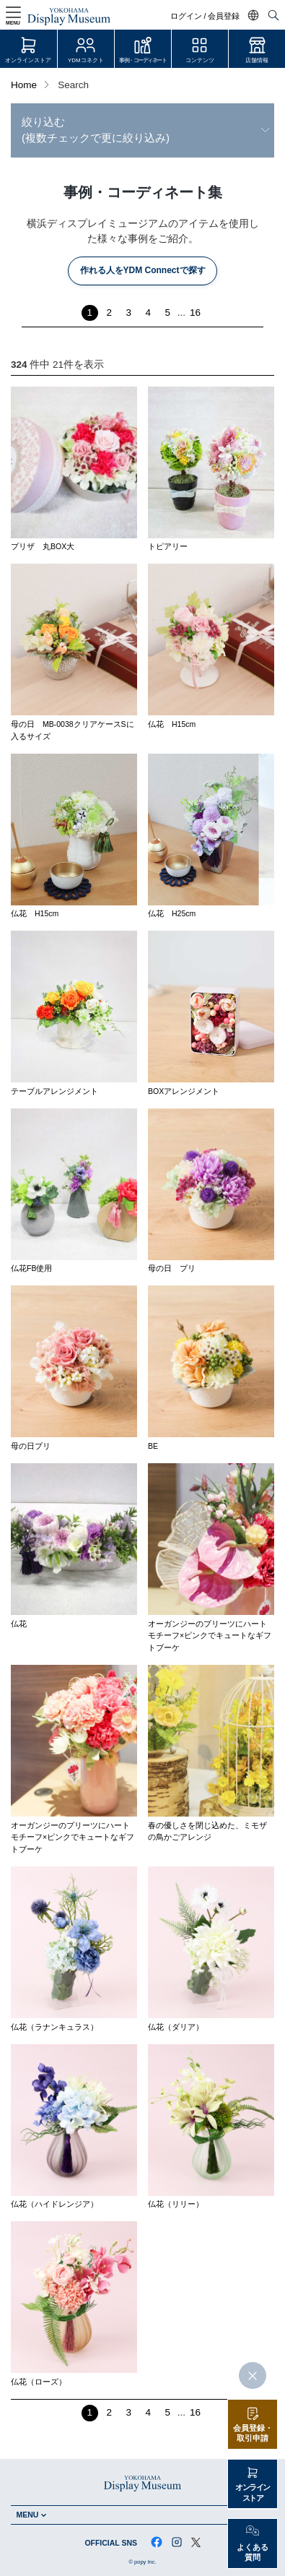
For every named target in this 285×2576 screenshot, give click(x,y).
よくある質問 (252, 2552)
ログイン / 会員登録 (205, 16)
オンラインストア (28, 60)
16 (195, 312)
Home (24, 84)
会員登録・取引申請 (253, 2433)
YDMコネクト (86, 60)
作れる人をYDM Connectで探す (143, 270)
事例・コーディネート (142, 60)
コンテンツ (199, 60)
